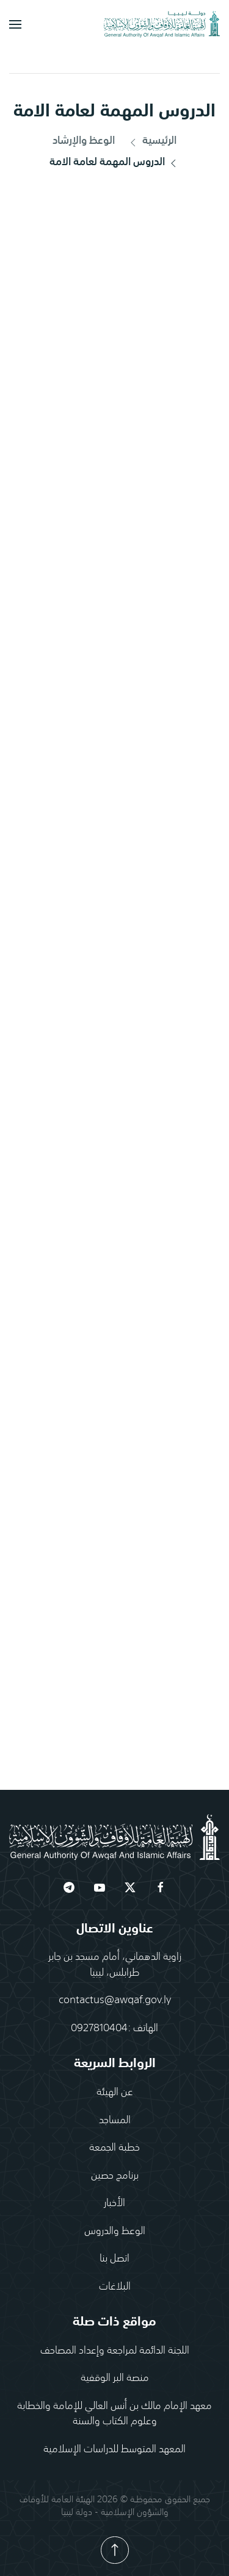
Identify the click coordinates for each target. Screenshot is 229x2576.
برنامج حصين (115, 2174)
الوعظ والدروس (114, 2229)
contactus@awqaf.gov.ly (115, 1999)
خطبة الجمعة (114, 2146)
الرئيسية (151, 142)
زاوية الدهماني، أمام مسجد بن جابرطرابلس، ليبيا (114, 1963)
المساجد (115, 2119)
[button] (15, 24)
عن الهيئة (114, 2091)
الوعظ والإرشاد (84, 141)
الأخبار (114, 2201)
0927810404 (99, 2027)
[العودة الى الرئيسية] (162, 24)
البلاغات (115, 2285)
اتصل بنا (114, 2257)
